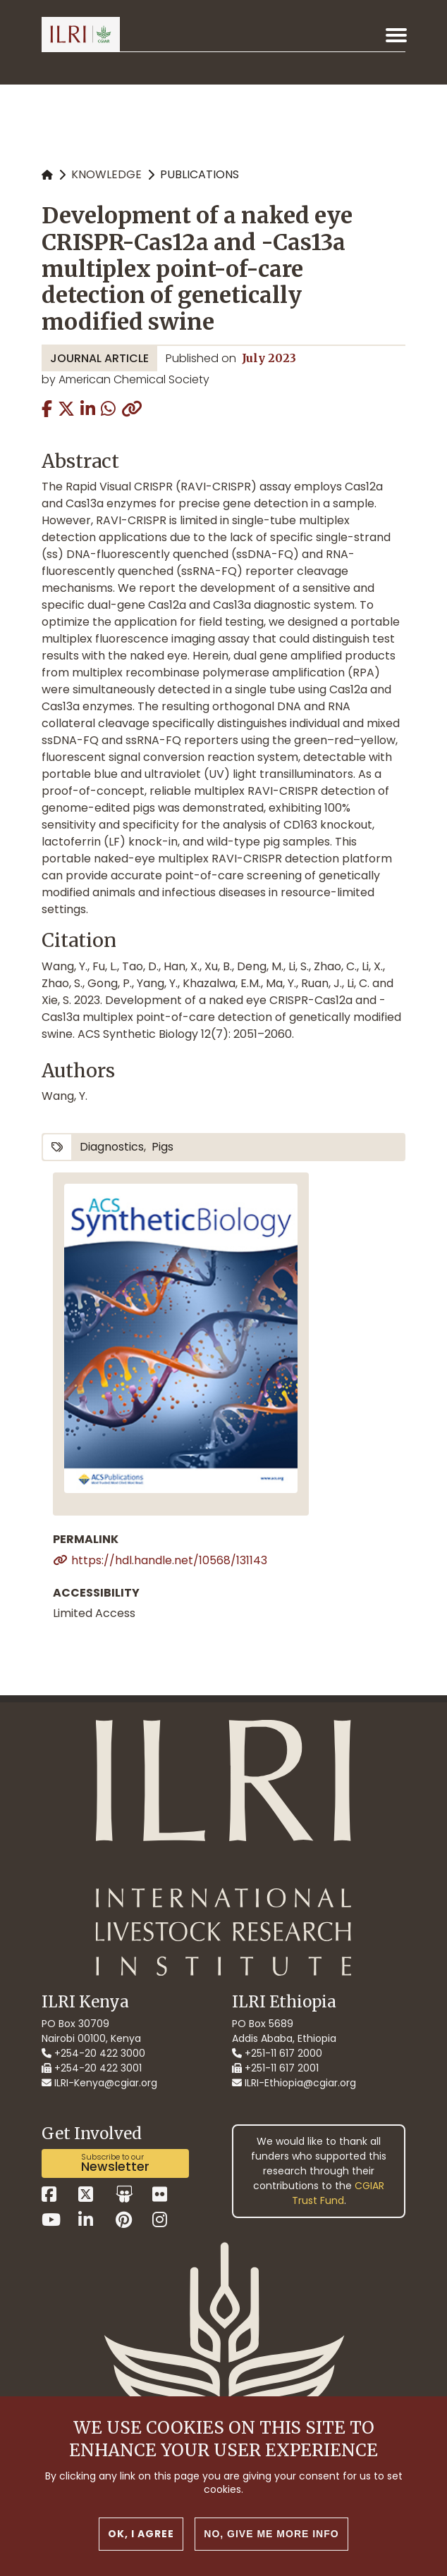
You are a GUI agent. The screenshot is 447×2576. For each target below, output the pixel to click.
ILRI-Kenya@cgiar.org (99, 2083)
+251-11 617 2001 (275, 2068)
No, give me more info (271, 2533)
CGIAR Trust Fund (338, 2193)
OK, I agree (141, 2534)
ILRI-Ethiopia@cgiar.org (294, 2083)
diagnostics (112, 1147)
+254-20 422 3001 (92, 2068)
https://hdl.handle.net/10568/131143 (169, 1560)
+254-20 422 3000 (93, 2053)
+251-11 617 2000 (277, 2053)
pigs (162, 1147)
